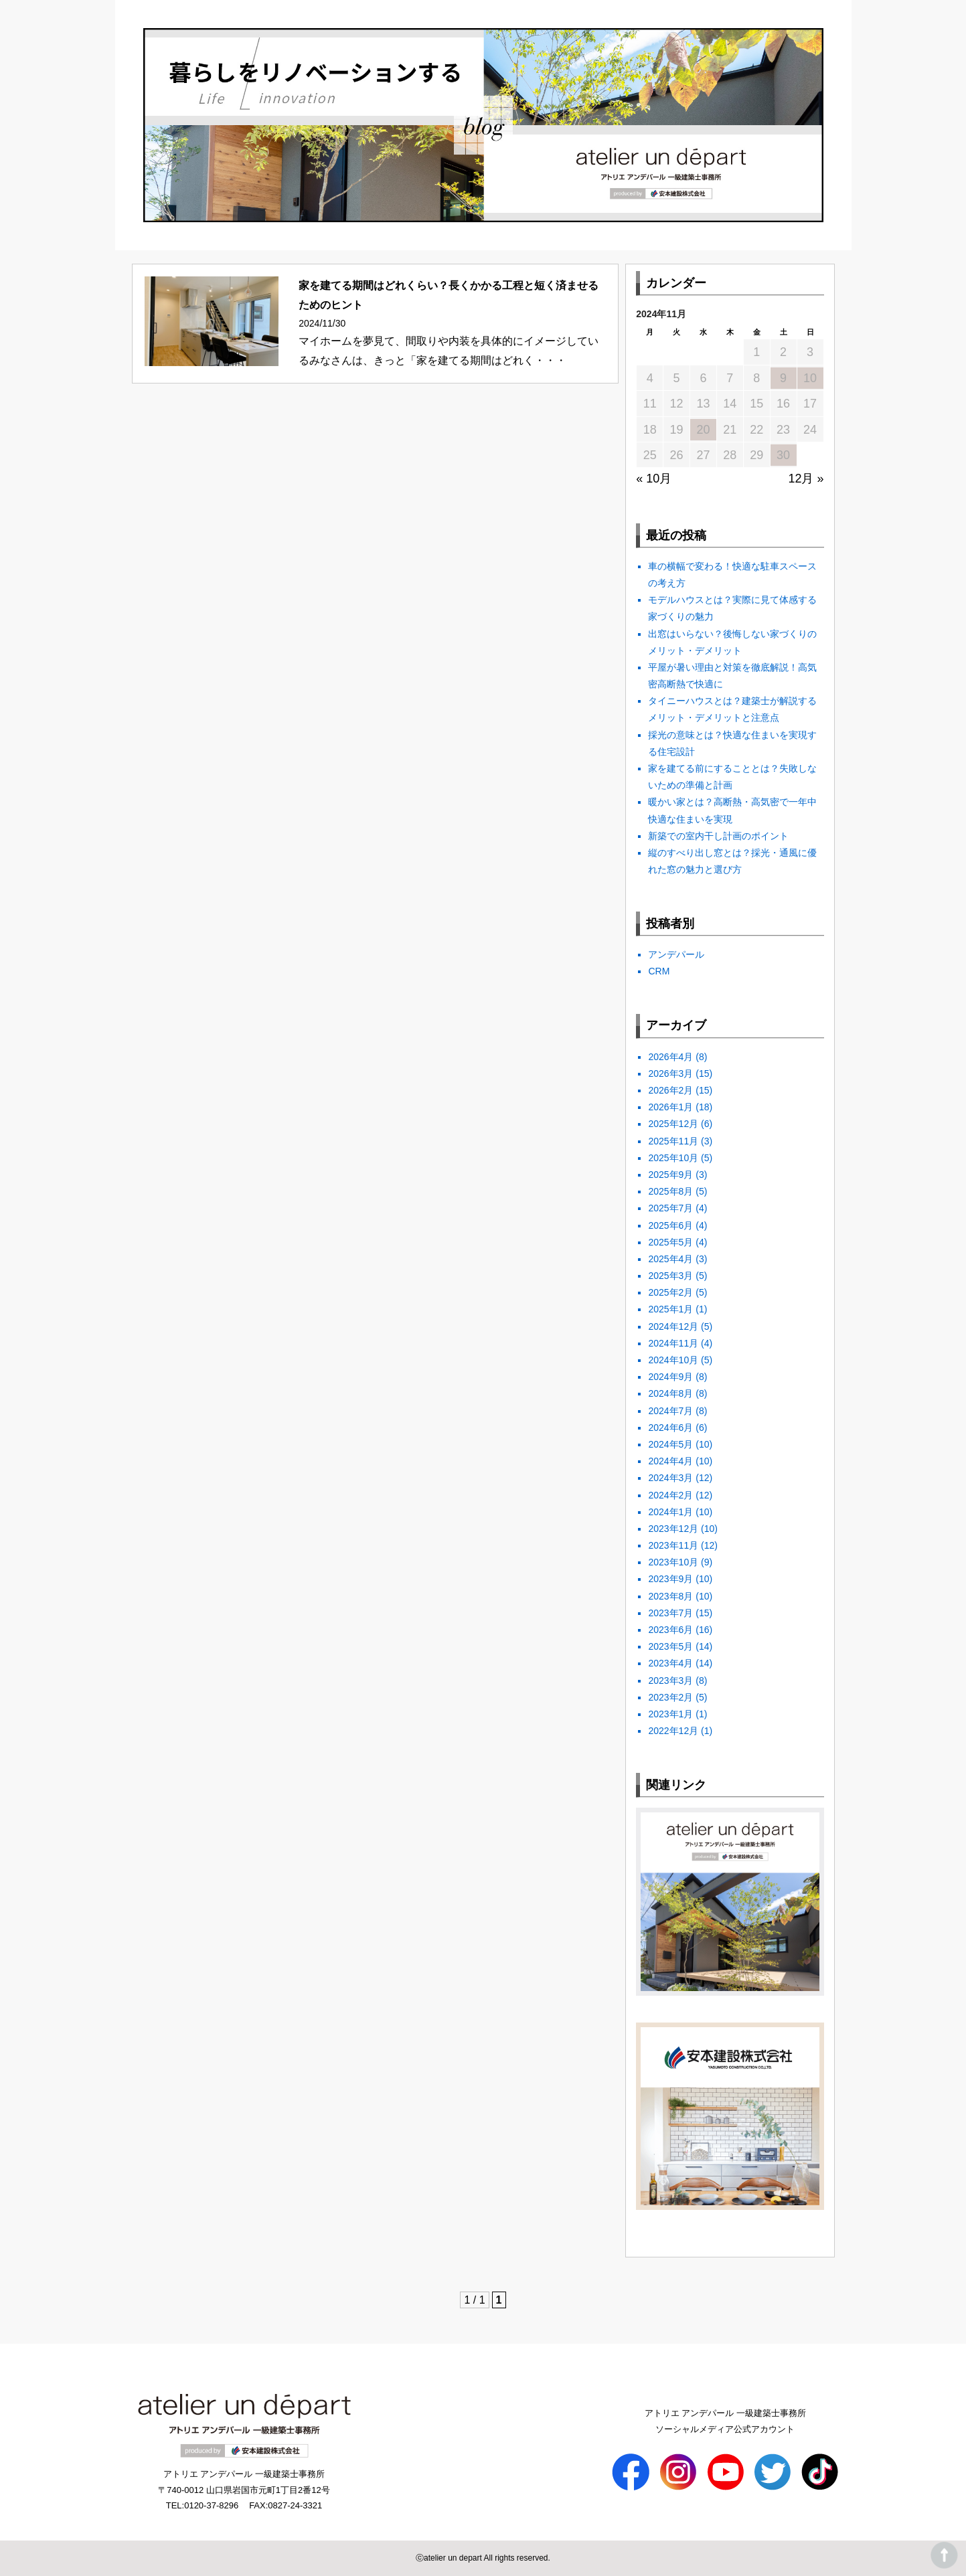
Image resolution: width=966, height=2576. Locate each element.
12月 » (805, 478)
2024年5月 (670, 1444)
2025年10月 (673, 1157)
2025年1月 (670, 1309)
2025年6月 (670, 1225)
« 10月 (653, 478)
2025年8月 (670, 1191)
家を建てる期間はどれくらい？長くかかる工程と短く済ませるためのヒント (448, 295)
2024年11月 (673, 1343)
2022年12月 (673, 1730)
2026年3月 (670, 1073)
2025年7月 (670, 1208)
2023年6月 (670, 1629)
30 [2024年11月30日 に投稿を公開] (783, 455)
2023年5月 (670, 1646)
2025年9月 (670, 1174)
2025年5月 (670, 1242)
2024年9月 (670, 1376)
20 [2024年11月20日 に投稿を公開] (703, 429)
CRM (658, 971)
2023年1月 (670, 1714)
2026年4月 (670, 1056)
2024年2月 (670, 1495)
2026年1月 (670, 1107)
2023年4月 (670, 1663)
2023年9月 (670, 1578)
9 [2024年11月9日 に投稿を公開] (783, 378)
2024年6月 (670, 1427)
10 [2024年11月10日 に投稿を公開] (810, 378)
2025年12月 (673, 1123)
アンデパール (676, 954)
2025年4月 (670, 1259)
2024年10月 (673, 1360)
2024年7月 (670, 1410)
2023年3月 (670, 1680)
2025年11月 (673, 1141)
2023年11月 (673, 1545)
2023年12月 (673, 1528)
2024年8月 (670, 1393)
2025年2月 (670, 1292)
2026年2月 (670, 1090)
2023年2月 (670, 1697)
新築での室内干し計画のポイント (718, 836)
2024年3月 (670, 1477)
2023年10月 (673, 1562)
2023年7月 (670, 1613)
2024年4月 (670, 1461)
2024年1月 (670, 1512)
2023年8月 (670, 1596)
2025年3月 (670, 1275)
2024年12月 (673, 1326)
